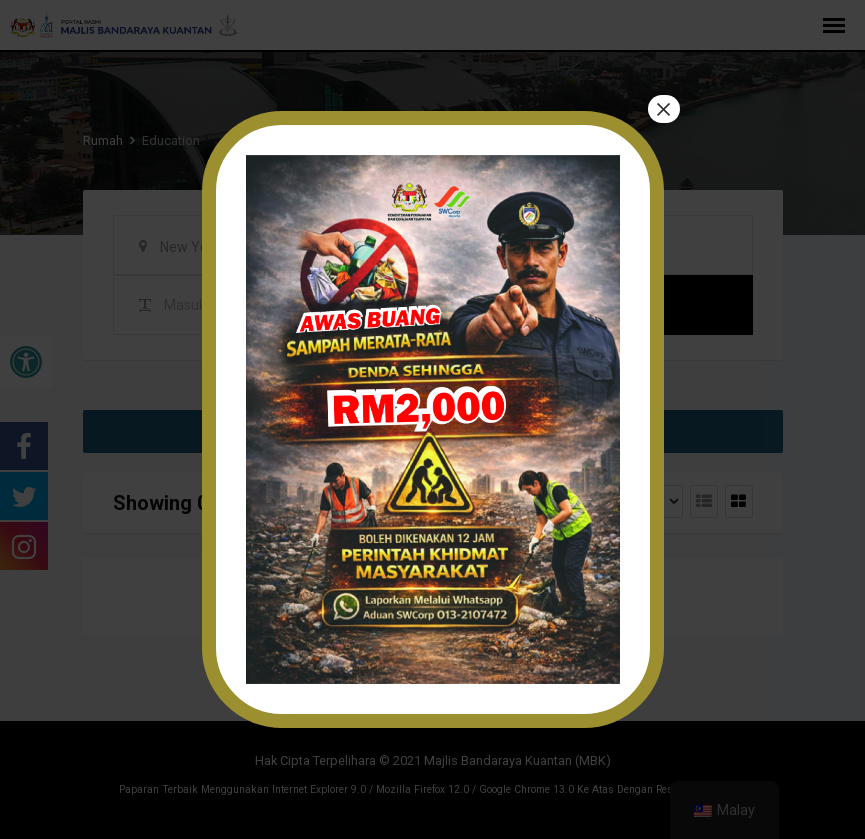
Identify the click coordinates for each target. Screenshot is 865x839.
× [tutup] (663, 110)
